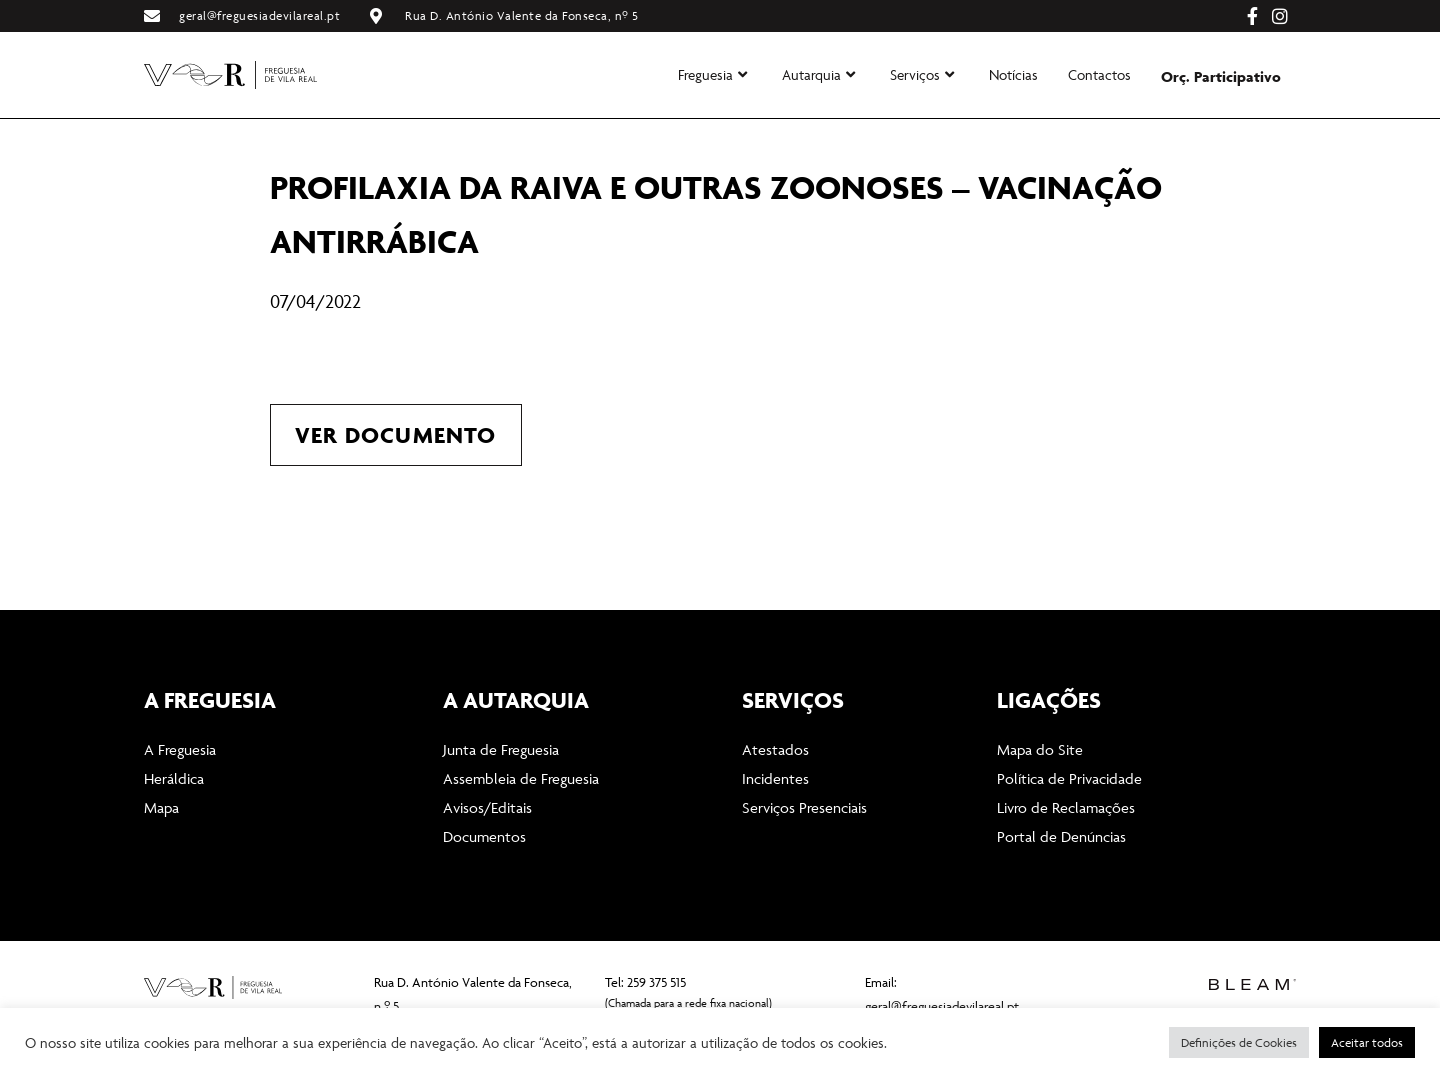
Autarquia (818, 74)
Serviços (922, 74)
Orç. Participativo (1221, 76)
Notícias (1013, 74)
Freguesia (712, 74)
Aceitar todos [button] (1367, 1042)
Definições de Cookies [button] (1239, 1042)
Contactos (1099, 74)
